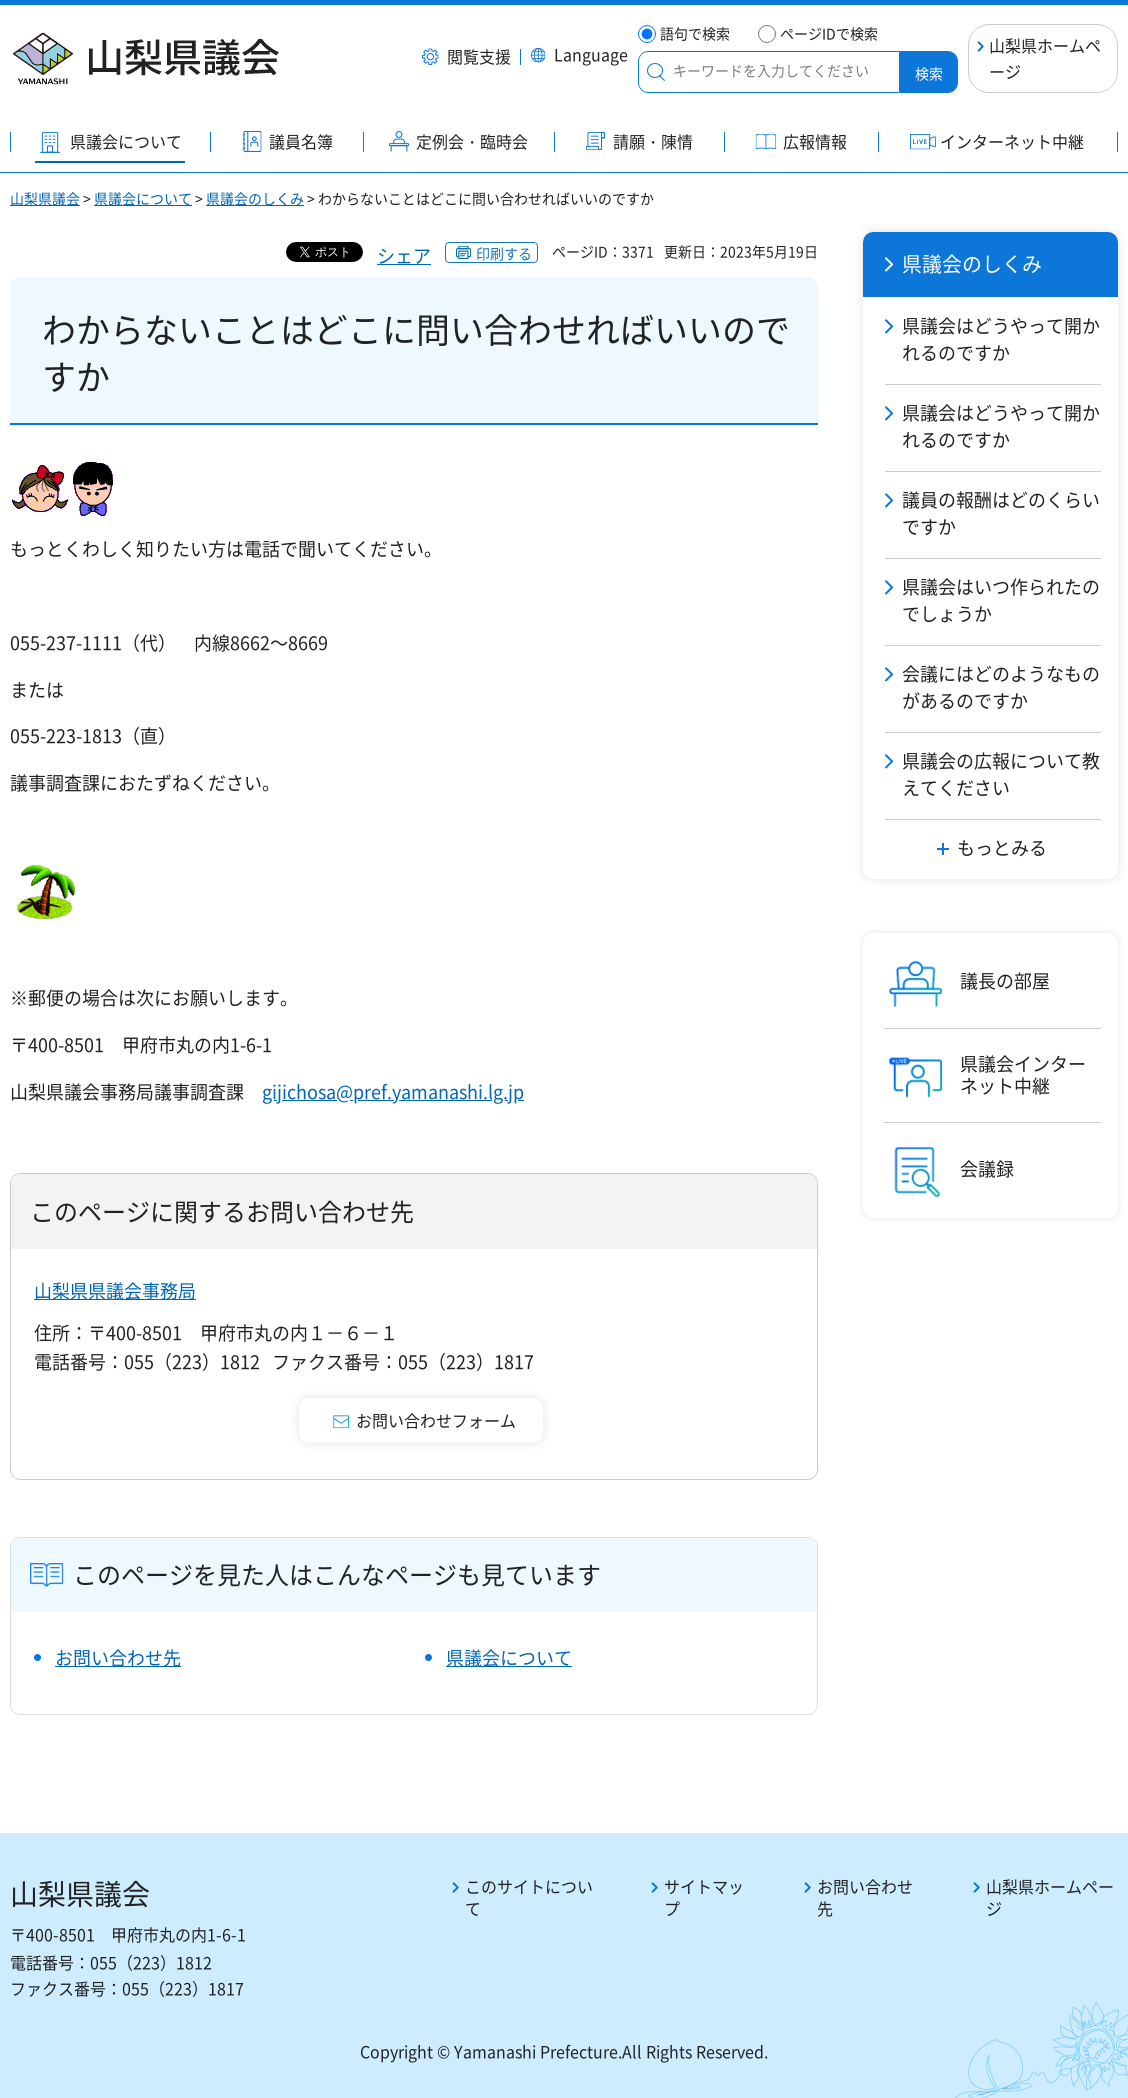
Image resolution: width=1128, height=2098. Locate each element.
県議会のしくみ (255, 198)
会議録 (987, 1169)
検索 (929, 73)
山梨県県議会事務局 (115, 1290)
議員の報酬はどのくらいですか (1001, 513)
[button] (466, 58)
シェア (404, 255)
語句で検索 (695, 33)
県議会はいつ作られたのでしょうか (1001, 600)
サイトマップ (704, 1897)
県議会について (143, 198)
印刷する (504, 253)
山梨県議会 (45, 198)
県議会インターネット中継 (1023, 1074)
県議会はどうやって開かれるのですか (1001, 339)
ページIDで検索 (829, 33)
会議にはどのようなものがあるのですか (1001, 687)
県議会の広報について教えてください (1001, 774)
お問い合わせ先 (118, 1657)
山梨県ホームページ (1045, 58)
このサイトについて (529, 1897)
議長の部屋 (1005, 981)
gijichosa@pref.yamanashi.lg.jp (393, 1091)
